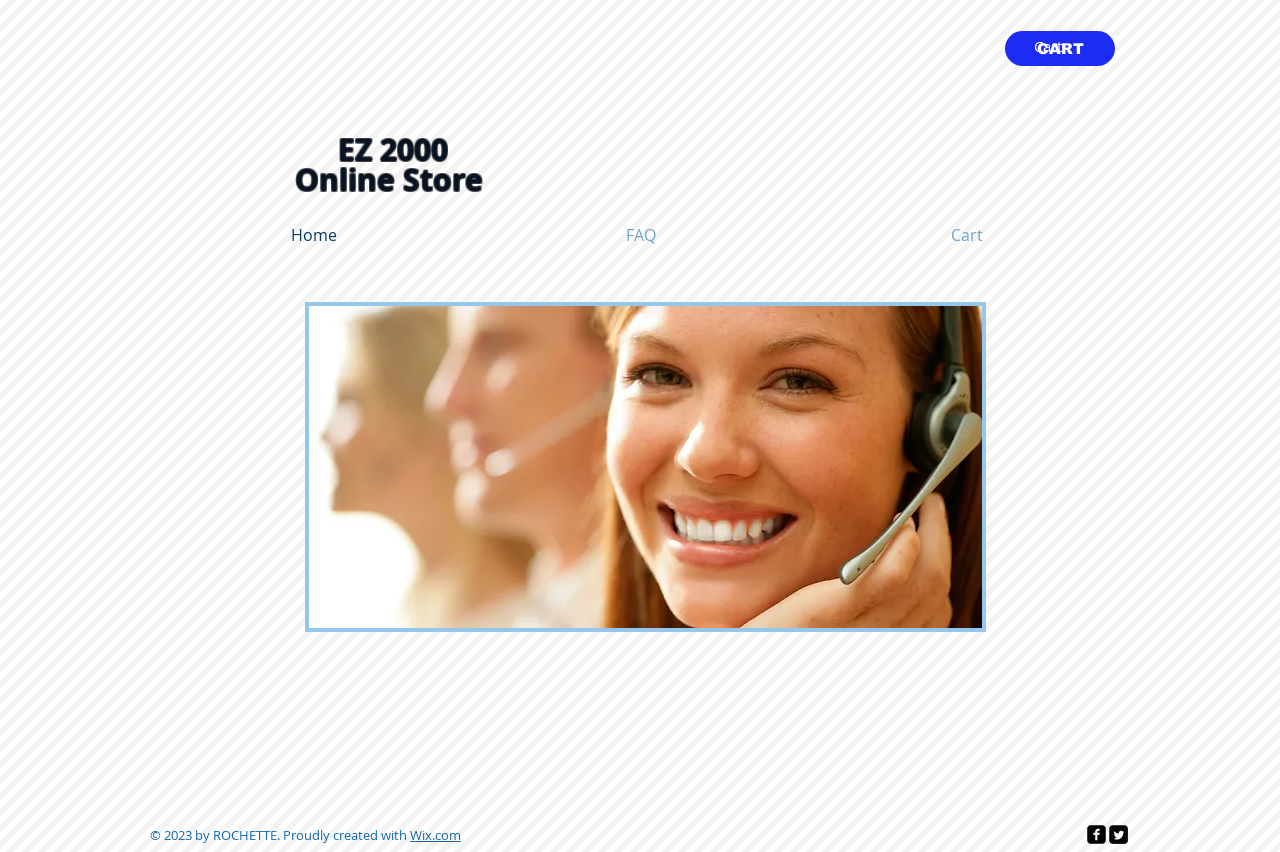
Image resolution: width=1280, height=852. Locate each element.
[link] (1060, 47)
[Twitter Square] (1118, 834)
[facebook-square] (1096, 834)
